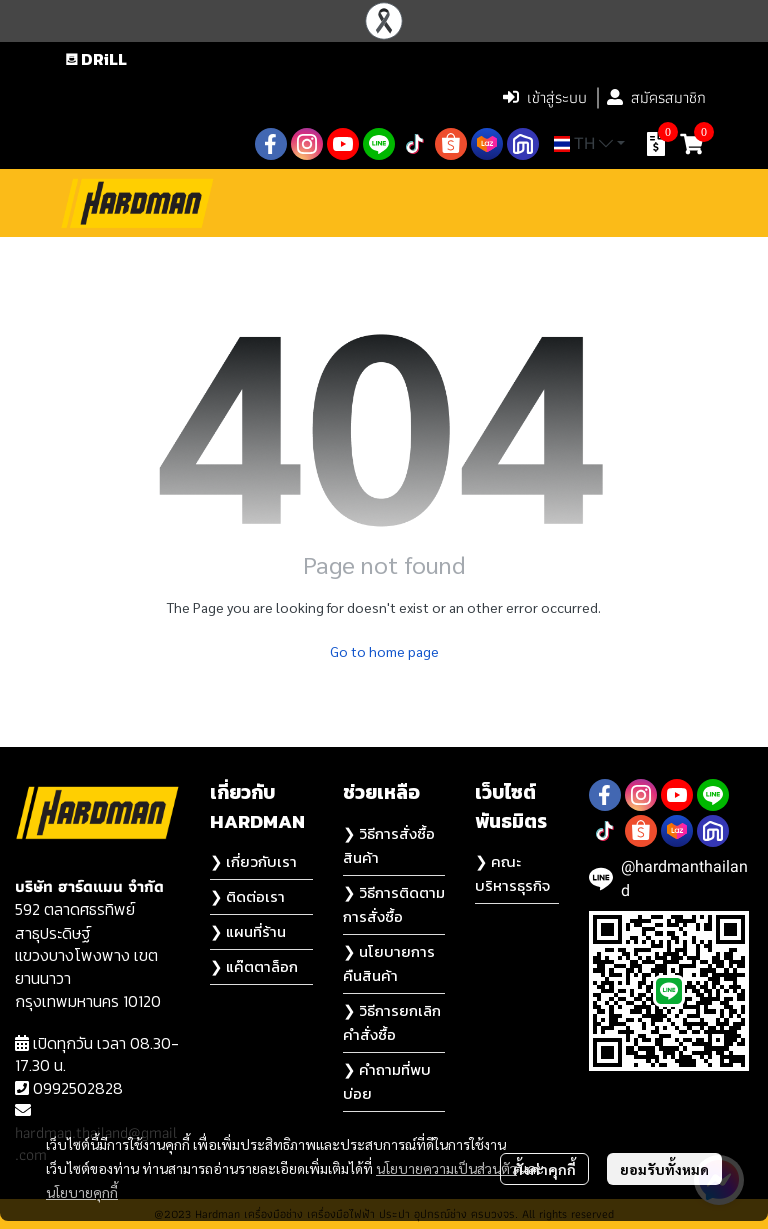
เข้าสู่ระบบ (545, 97)
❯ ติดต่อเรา (247, 896)
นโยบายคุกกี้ (82, 1192)
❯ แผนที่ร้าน (248, 931)
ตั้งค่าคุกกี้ (544, 1169)
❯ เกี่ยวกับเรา (253, 861)
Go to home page (384, 651)
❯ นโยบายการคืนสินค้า (389, 963)
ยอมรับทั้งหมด (664, 1169)
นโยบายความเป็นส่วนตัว (446, 1168)
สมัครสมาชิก (656, 97)
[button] (361, 98)
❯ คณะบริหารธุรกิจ (512, 873)
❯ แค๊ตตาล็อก (254, 966)
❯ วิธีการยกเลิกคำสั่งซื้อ (392, 1022)
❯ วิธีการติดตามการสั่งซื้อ (394, 904)
